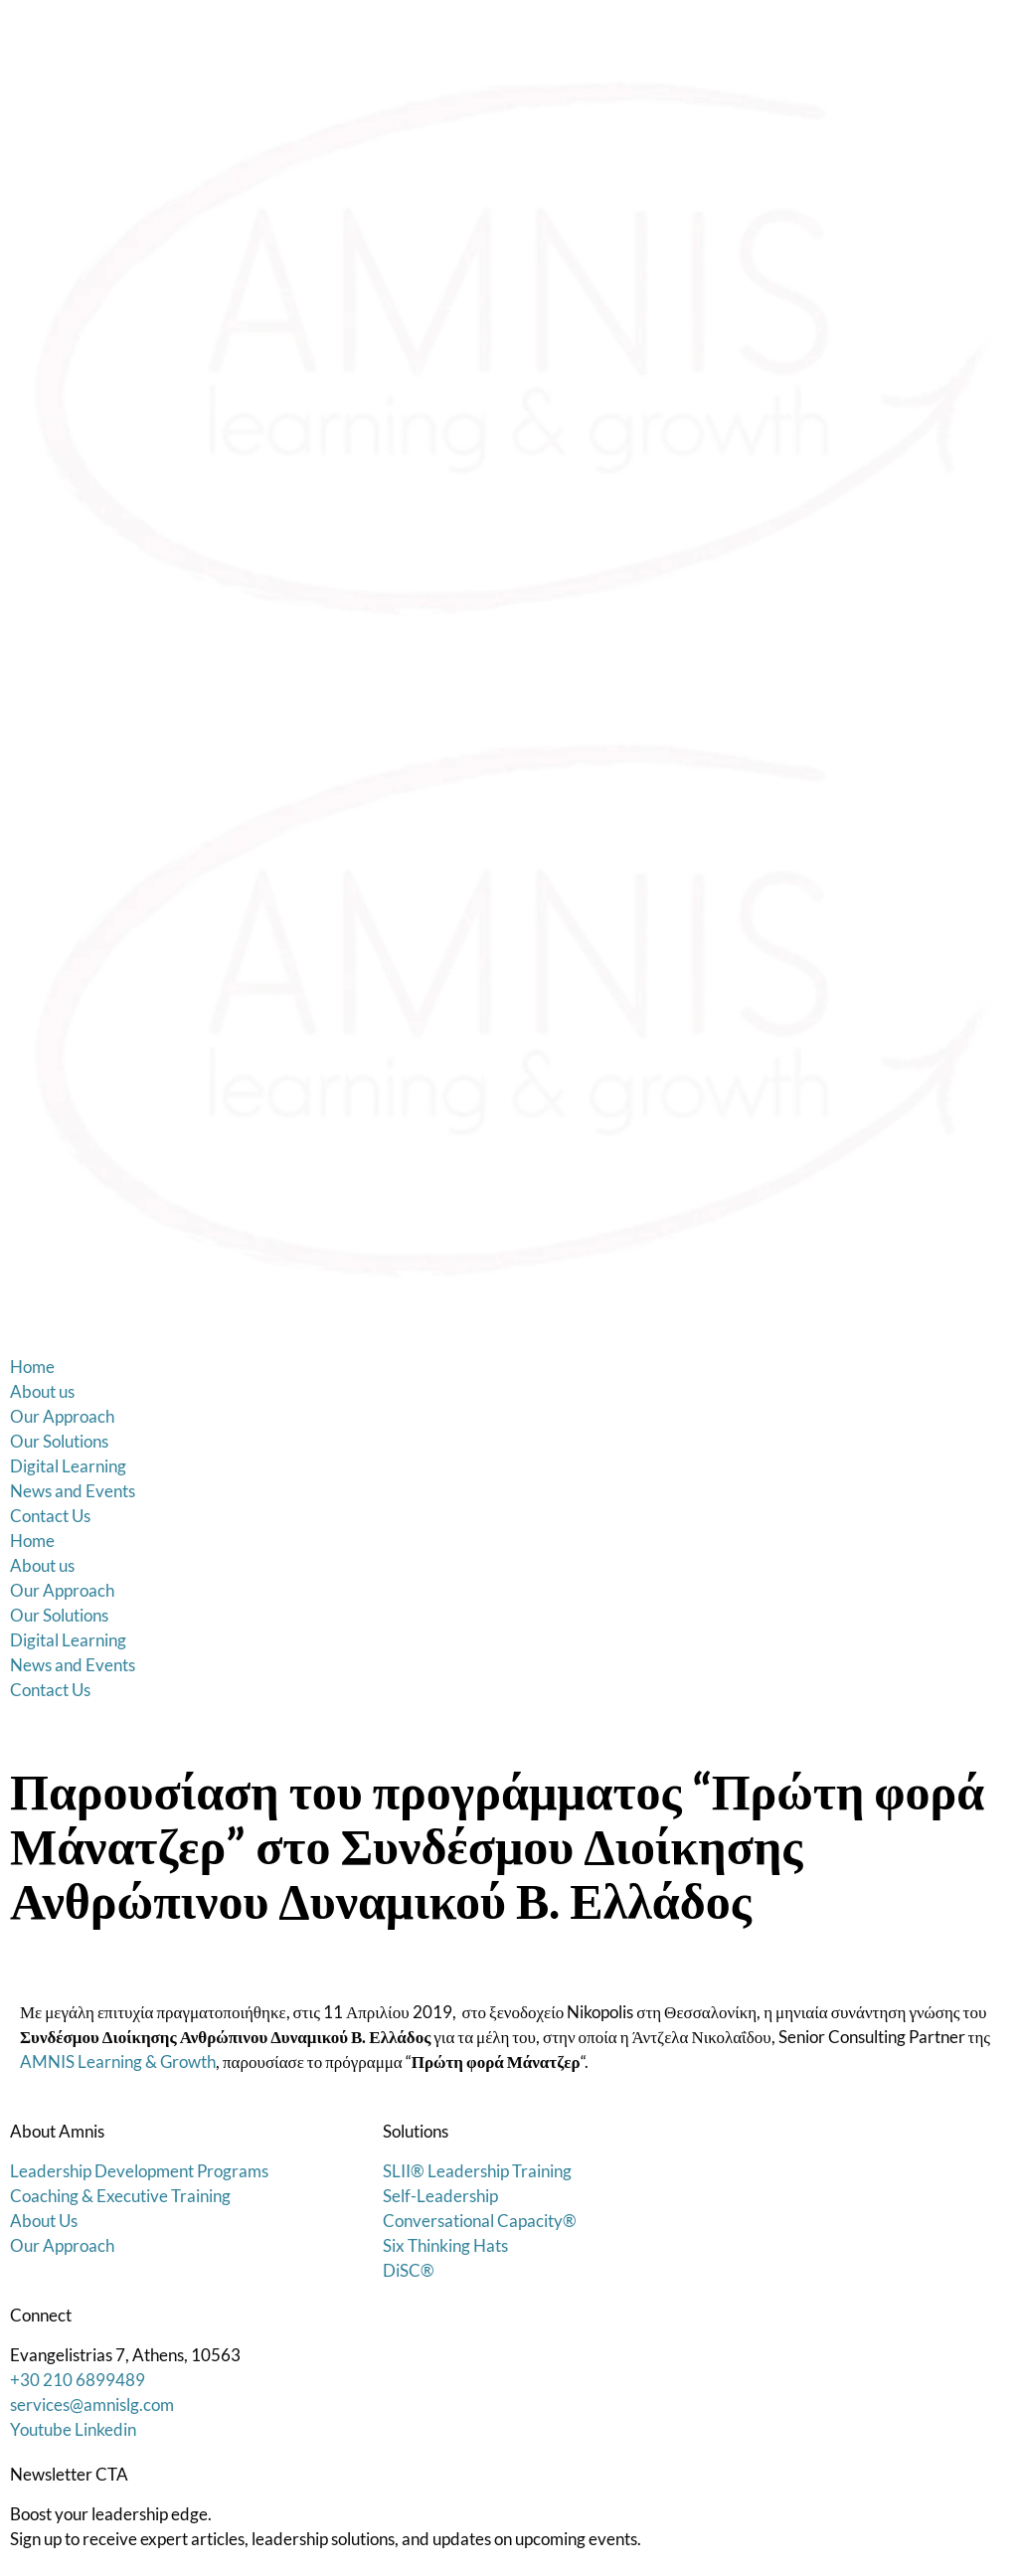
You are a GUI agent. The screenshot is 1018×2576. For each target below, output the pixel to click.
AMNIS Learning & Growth (118, 2061)
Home (32, 1366)
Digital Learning (68, 1466)
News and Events (72, 1490)
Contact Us (50, 1515)
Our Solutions (59, 1441)
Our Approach (62, 1416)
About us (42, 1391)
